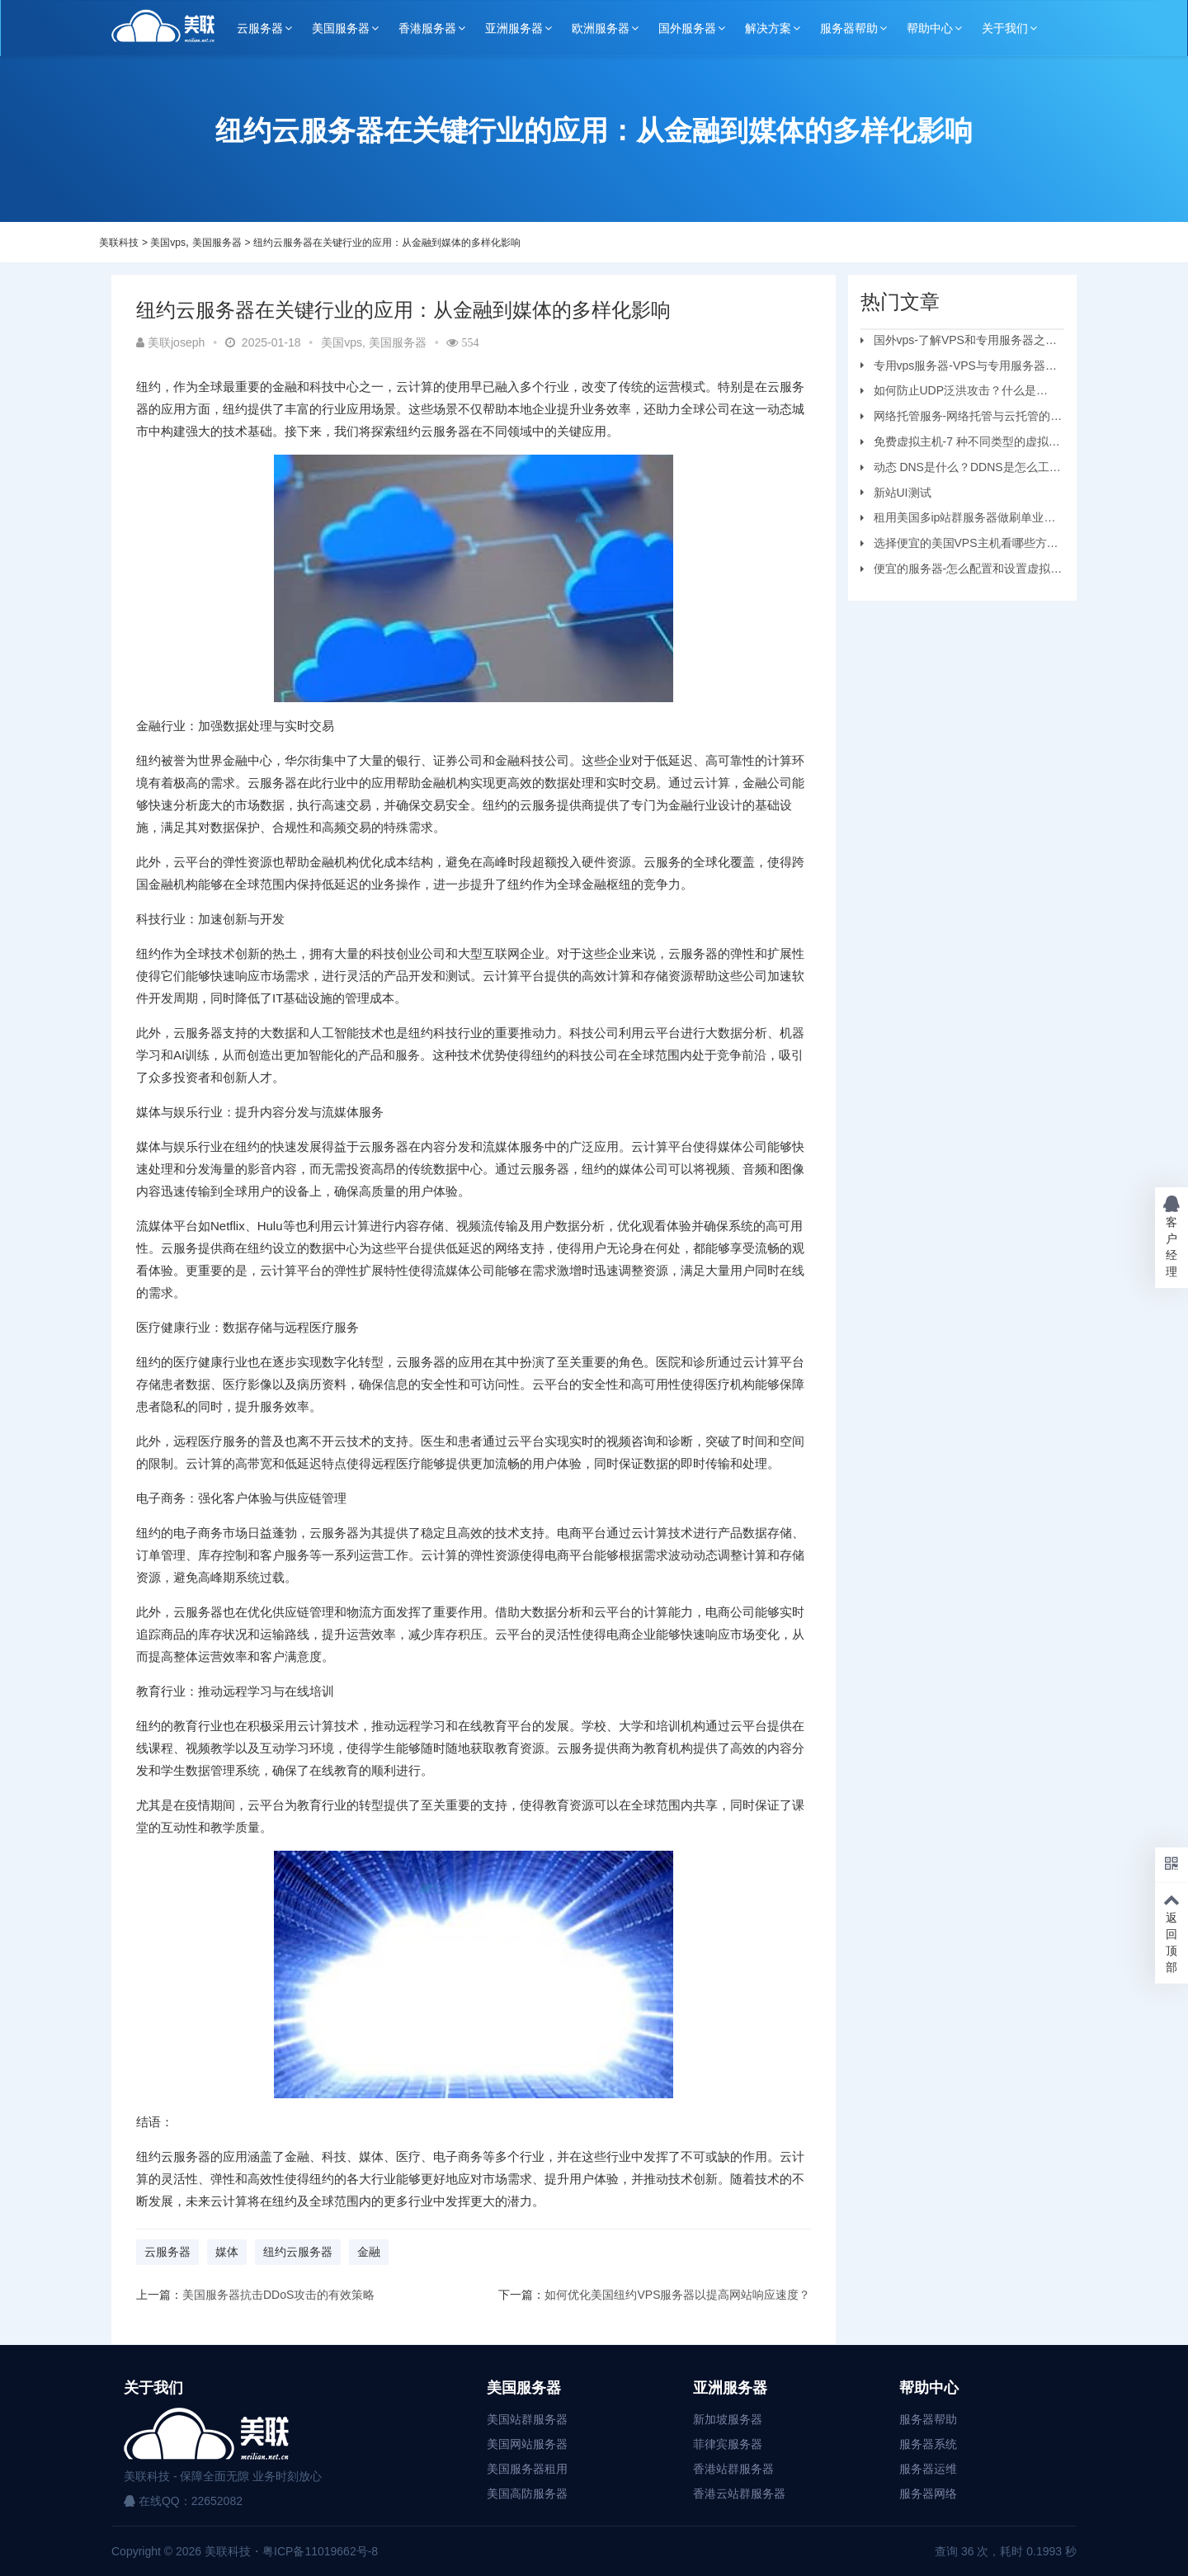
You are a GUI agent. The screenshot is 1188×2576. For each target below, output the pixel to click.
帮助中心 (930, 28)
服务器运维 (928, 2468)
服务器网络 (928, 2493)
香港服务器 (427, 28)
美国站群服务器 (527, 2419)
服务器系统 (928, 2444)
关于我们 (1005, 28)
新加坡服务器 (727, 2419)
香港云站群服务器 (739, 2493)
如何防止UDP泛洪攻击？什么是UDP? (948, 393)
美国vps (168, 242)
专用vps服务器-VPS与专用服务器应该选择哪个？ (958, 368)
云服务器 (260, 28)
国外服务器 (687, 28)
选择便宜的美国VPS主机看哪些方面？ (953, 545)
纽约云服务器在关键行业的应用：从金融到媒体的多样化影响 (387, 242)
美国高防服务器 (527, 2493)
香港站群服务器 (733, 2468)
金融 (368, 2251)
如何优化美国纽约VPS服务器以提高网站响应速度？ (677, 2294)
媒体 (226, 2251)
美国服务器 (341, 28)
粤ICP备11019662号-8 (320, 2551)
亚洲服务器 (514, 28)
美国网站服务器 (527, 2444)
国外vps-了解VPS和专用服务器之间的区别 (958, 342)
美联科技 (119, 242)
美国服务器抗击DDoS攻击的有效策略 (278, 2294)
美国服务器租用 (527, 2468)
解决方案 (768, 28)
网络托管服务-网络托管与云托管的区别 (961, 418)
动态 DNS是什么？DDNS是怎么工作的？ (960, 469)
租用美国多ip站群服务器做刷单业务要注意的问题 (958, 520)
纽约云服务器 (297, 2251)
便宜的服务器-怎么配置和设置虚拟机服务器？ (961, 571)
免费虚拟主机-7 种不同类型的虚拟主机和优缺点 (960, 444)
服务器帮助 (849, 28)
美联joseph (170, 342)
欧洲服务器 (600, 28)
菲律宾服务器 (727, 2444)
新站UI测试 (902, 492)
